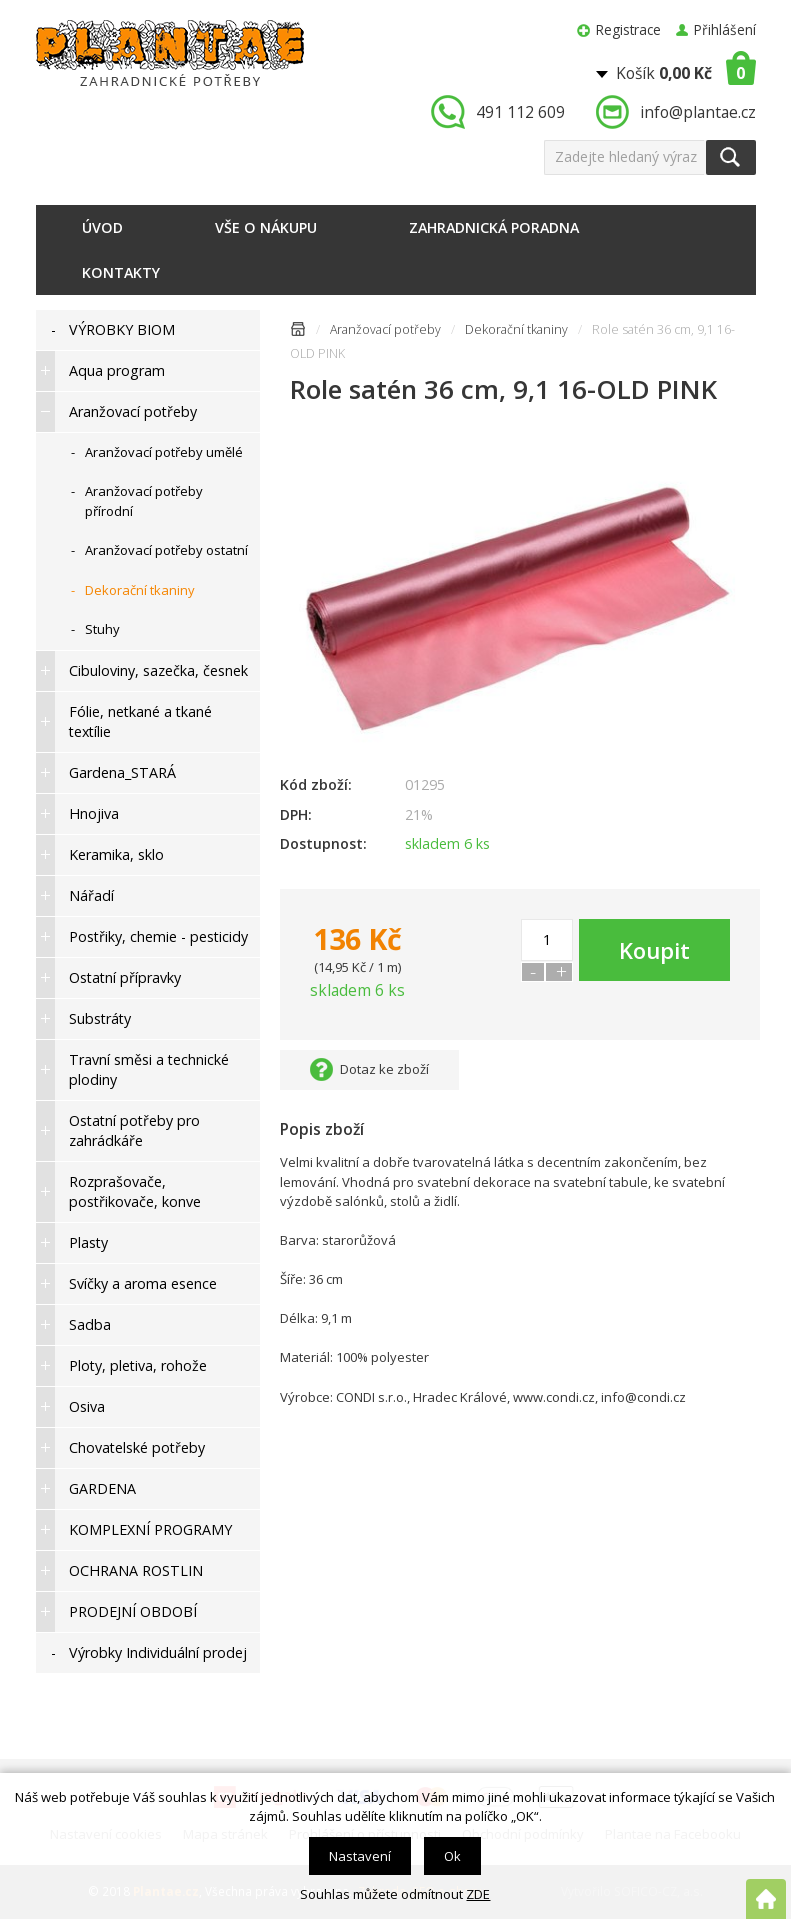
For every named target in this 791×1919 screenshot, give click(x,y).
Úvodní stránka (298, 332)
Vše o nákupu (266, 227)
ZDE (478, 1894)
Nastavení (360, 1856)
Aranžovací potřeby (385, 329)
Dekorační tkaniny (516, 329)
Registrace (628, 29)
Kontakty (121, 272)
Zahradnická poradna (494, 227)
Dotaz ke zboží (384, 1069)
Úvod (102, 227)
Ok (452, 1856)
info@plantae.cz (698, 112)
